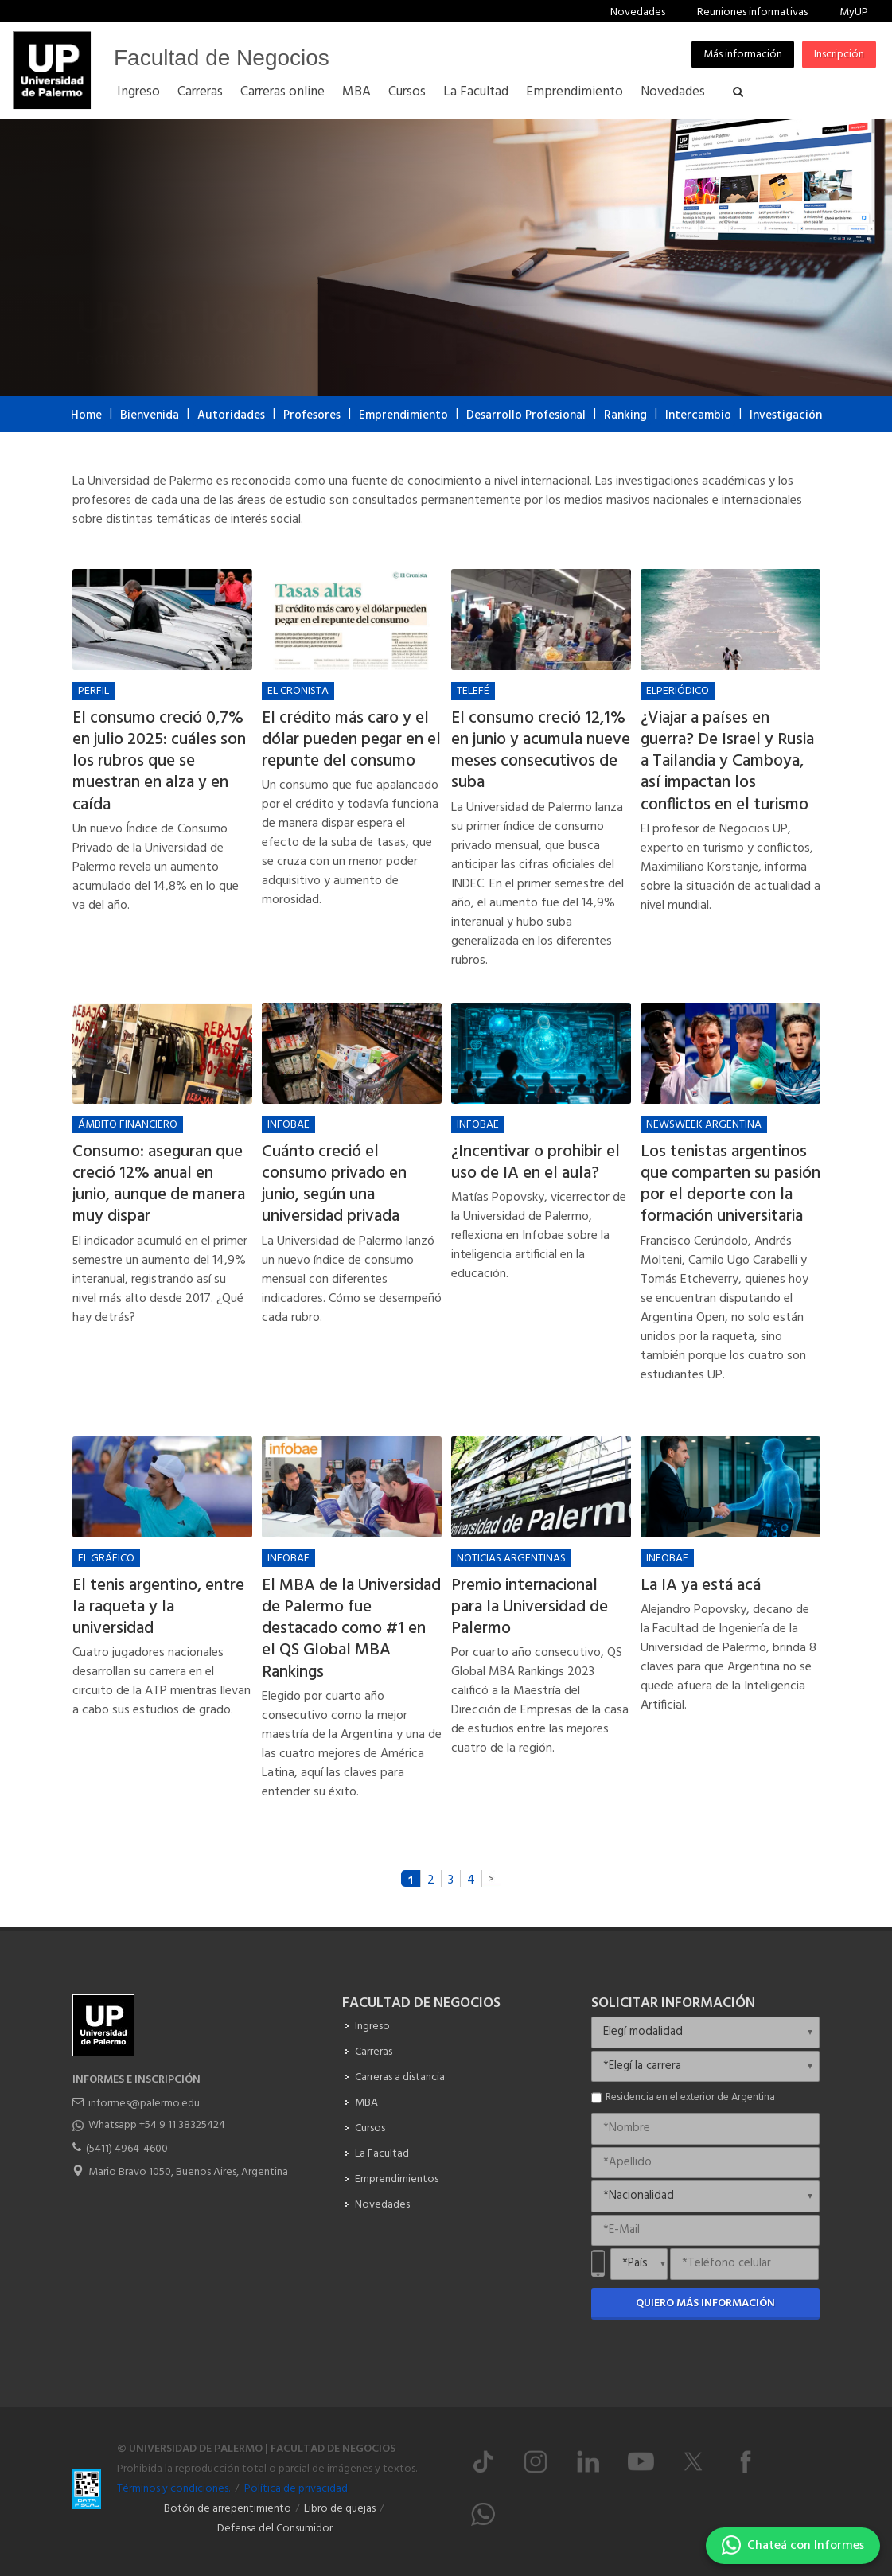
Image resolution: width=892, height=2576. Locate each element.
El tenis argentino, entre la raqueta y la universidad (158, 1607)
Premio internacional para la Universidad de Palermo (529, 1607)
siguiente (491, 1878)
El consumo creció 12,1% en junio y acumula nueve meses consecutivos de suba (540, 751)
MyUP (853, 12)
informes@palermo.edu (144, 2104)
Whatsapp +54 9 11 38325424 (156, 2125)
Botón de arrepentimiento (227, 2509)
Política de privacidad (296, 2489)
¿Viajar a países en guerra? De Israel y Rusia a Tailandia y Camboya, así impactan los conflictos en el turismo (727, 761)
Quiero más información (705, 2303)
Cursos (370, 2128)
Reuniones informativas (752, 12)
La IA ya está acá (701, 1585)
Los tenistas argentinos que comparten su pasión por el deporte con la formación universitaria (730, 1184)
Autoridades (231, 415)
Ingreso (372, 2026)
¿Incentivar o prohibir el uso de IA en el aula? (535, 1163)
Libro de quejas (340, 2509)
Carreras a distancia (400, 2077)
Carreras (373, 2052)
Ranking (625, 415)
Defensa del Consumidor (275, 2528)
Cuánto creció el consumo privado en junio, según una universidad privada (334, 1184)
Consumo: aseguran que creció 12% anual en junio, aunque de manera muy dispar (158, 1184)
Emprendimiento (403, 415)
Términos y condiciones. (173, 2489)
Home (86, 415)
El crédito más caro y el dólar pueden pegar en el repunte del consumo (351, 740)
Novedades (637, 12)
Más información (742, 54)
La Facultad (382, 2153)
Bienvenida (149, 415)
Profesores (312, 415)
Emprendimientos (396, 2179)
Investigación (786, 415)
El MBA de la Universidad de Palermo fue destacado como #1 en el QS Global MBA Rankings (351, 1629)
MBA (366, 2103)
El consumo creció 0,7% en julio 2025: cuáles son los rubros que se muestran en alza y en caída (159, 761)
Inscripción (839, 54)
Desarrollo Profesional (526, 415)
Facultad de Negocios (221, 57)
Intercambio (698, 415)
